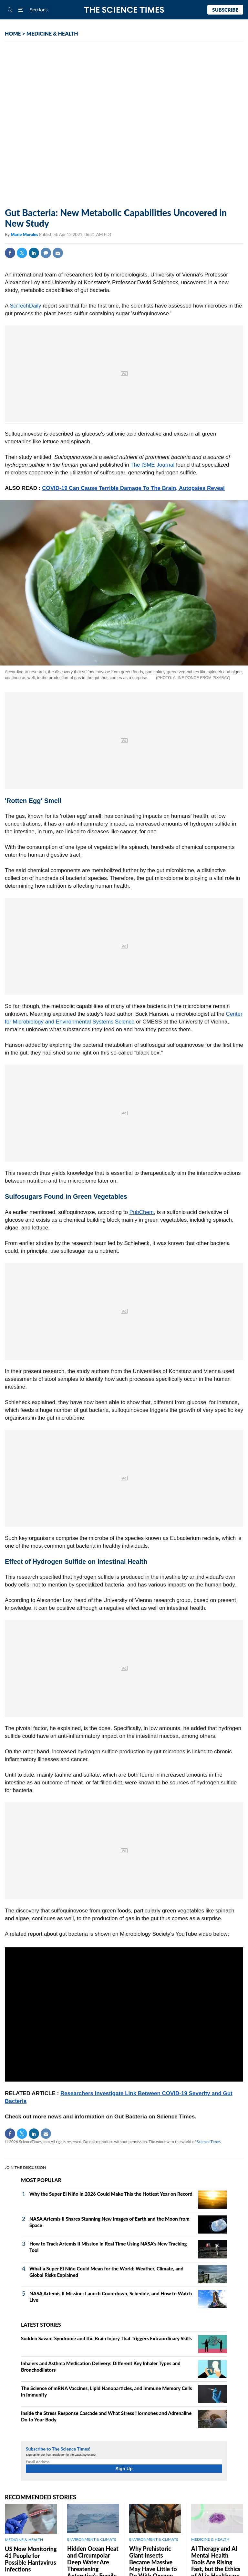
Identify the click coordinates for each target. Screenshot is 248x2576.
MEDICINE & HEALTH (52, 33)
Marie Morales (25, 234)
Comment (46, 253)
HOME (13, 33)
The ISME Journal (152, 465)
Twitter (22, 253)
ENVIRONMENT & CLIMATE (91, 2539)
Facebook (10, 253)
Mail (58, 253)
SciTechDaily (25, 306)
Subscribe (225, 10)
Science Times (209, 2141)
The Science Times (124, 10)
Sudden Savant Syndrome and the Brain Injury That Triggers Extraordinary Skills (106, 2338)
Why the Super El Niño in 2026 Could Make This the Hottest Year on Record (110, 2194)
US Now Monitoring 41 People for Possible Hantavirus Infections (31, 2559)
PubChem (141, 1212)
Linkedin (34, 253)
